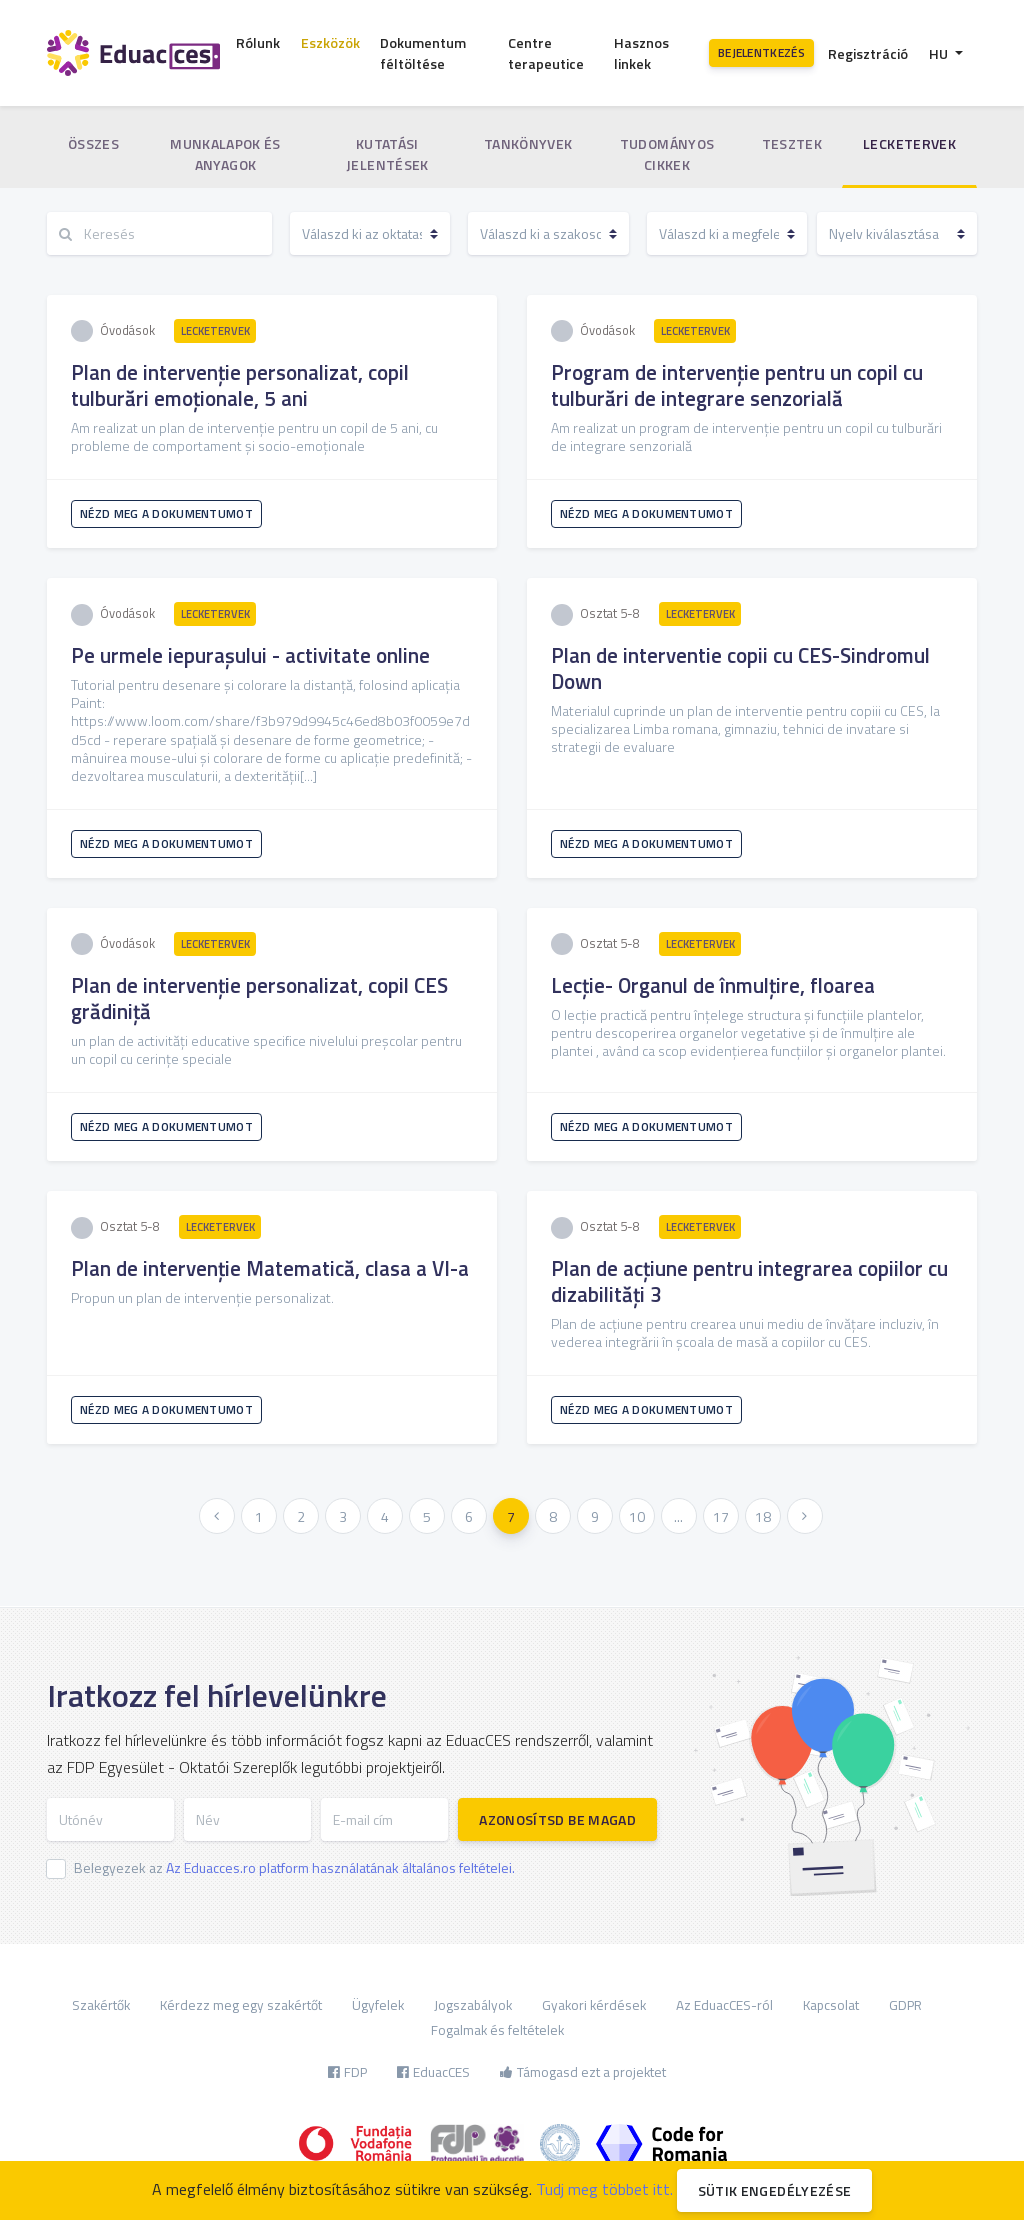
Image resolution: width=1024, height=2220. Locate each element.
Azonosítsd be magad (557, 1819)
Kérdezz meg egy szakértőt (241, 2005)
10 (637, 1516)
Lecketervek (909, 143)
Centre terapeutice (546, 53)
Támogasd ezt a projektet (583, 2072)
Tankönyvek (528, 143)
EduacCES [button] (433, 2072)
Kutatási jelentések (387, 154)
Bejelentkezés (761, 52)
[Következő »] (805, 1516)
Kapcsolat (831, 2005)
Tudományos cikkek (667, 154)
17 (721, 1516)
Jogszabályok (473, 2005)
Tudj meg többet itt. (604, 2189)
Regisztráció (868, 53)
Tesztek (792, 143)
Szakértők (101, 2005)
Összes (93, 143)
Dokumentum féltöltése (423, 53)
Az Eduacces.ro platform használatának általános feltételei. (340, 1867)
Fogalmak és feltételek (497, 2030)
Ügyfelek (378, 2005)
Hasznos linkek (641, 53)
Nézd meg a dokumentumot (166, 513)
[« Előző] (217, 1516)
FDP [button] (347, 2072)
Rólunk (258, 42)
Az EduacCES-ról (724, 2005)
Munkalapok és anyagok (225, 154)
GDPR (905, 2005)
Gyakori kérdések (594, 2005)
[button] (946, 53)
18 (763, 1516)
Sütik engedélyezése (775, 2190)
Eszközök (330, 42)
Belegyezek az (294, 1867)
